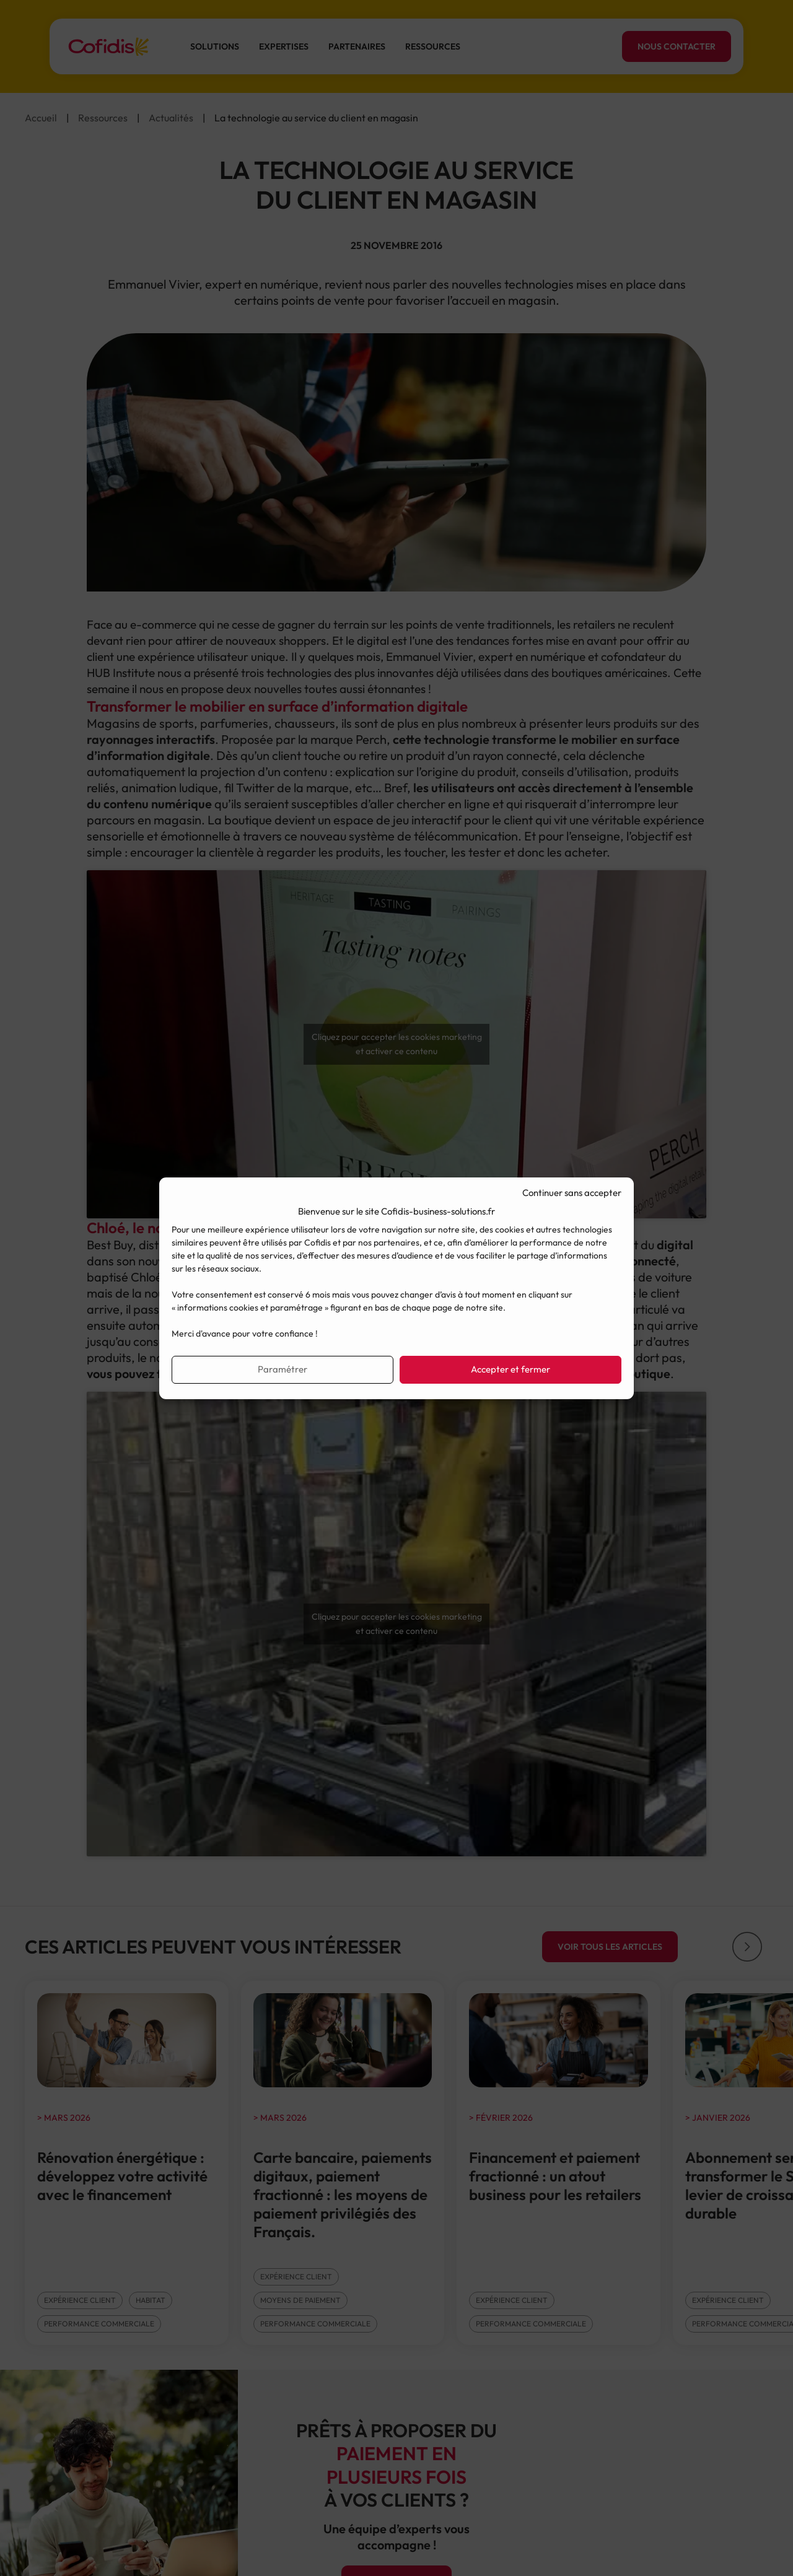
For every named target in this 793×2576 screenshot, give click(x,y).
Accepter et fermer (510, 1369)
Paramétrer (282, 1369)
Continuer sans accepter (571, 1192)
